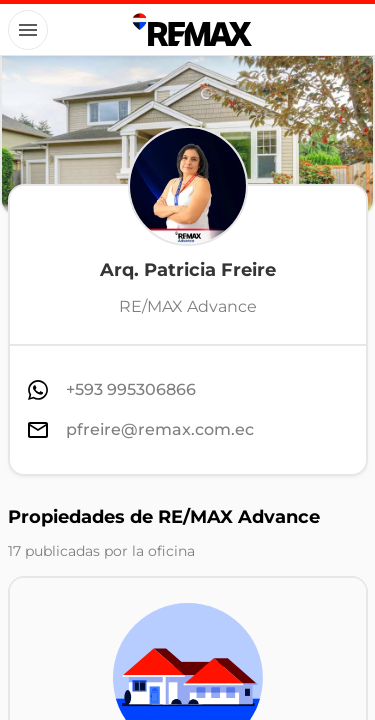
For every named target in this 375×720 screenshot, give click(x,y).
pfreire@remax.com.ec (160, 429)
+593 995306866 (131, 389)
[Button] (28, 30)
